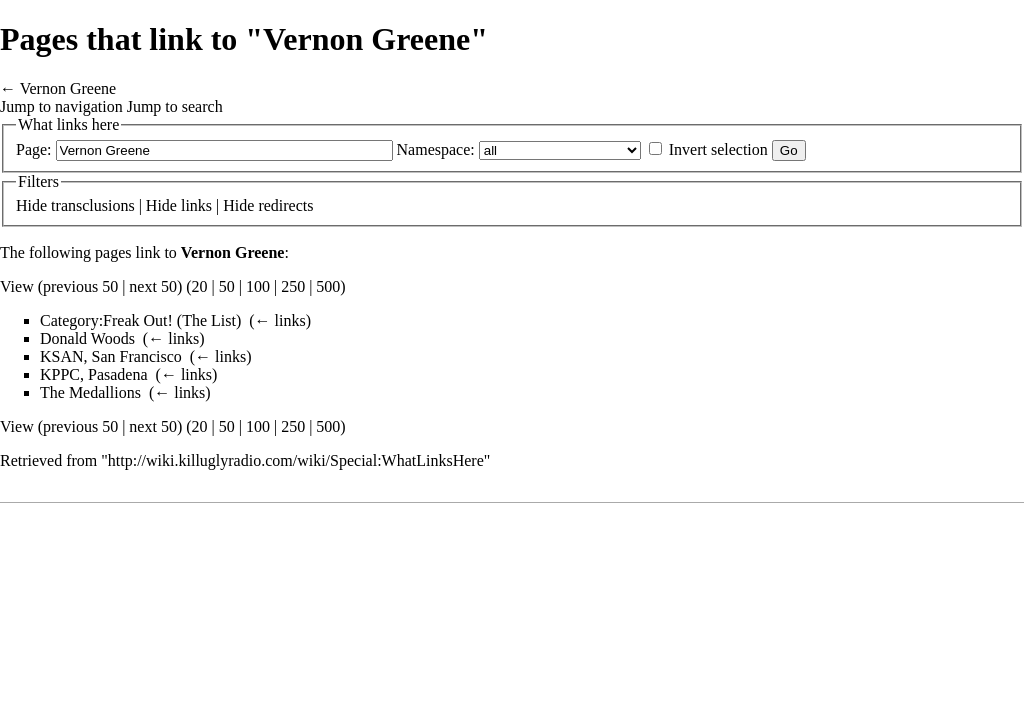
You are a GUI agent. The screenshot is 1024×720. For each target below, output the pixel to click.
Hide (31, 205)
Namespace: (436, 149)
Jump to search (175, 106)
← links (280, 320)
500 (328, 286)
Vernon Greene (68, 88)
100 (258, 286)
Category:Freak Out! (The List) (140, 320)
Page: (34, 149)
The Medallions (90, 392)
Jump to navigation (61, 106)
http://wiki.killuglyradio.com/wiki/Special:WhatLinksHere (296, 460)
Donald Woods (87, 338)
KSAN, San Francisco (111, 356)
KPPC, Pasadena (94, 374)
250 (293, 286)
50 (227, 286)
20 (200, 286)
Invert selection (718, 149)
